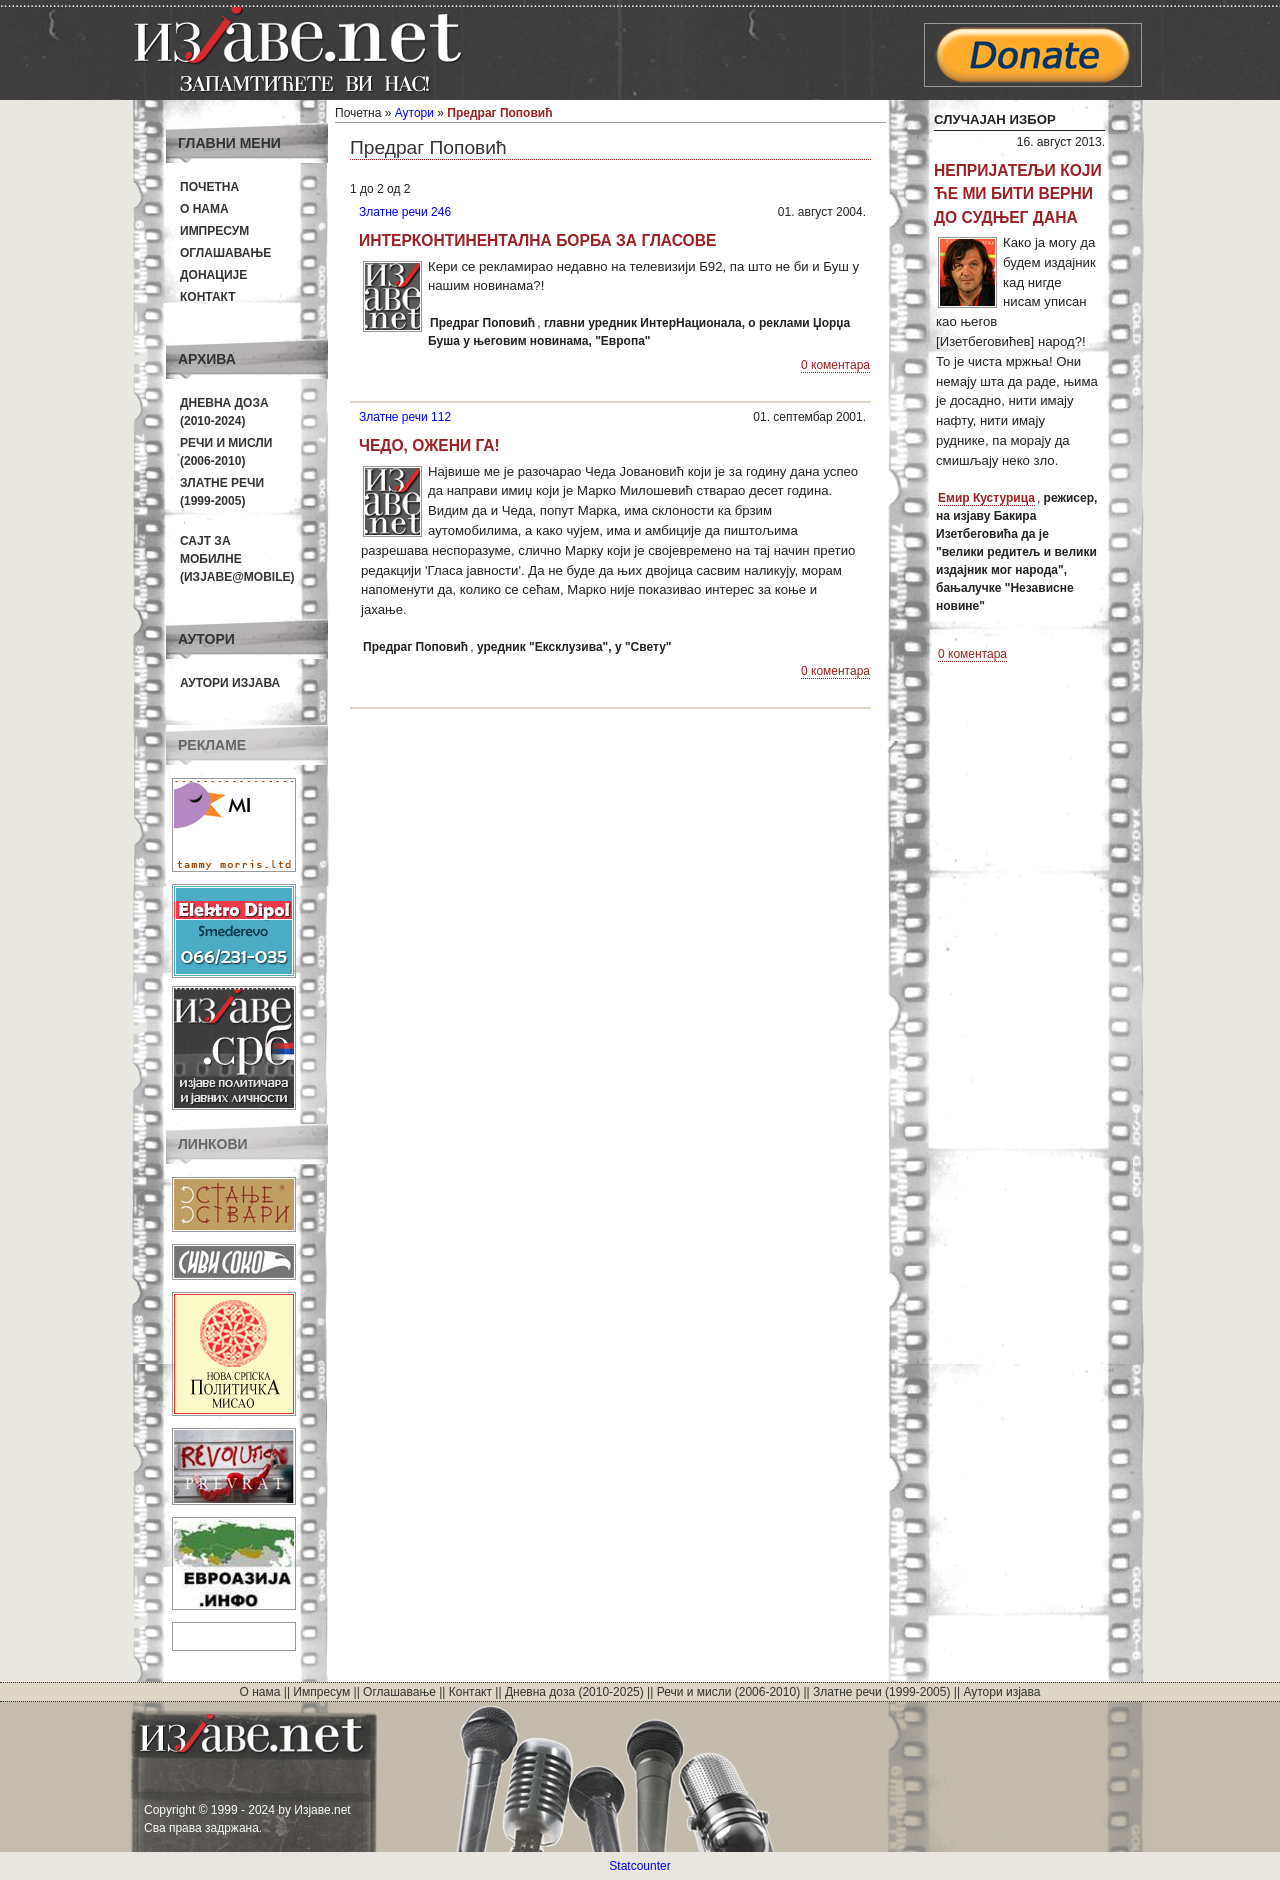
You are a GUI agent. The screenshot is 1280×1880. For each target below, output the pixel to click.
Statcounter (639, 1866)
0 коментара (835, 365)
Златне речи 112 (405, 417)
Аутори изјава (230, 683)
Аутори (414, 113)
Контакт (208, 297)
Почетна (209, 187)
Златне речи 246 (405, 212)
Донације (213, 275)
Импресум (214, 231)
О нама (204, 209)
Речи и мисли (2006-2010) (728, 1692)
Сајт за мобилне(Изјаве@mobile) (237, 559)
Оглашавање (225, 253)
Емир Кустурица (986, 498)
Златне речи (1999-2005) (881, 1692)
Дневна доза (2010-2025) (574, 1692)
